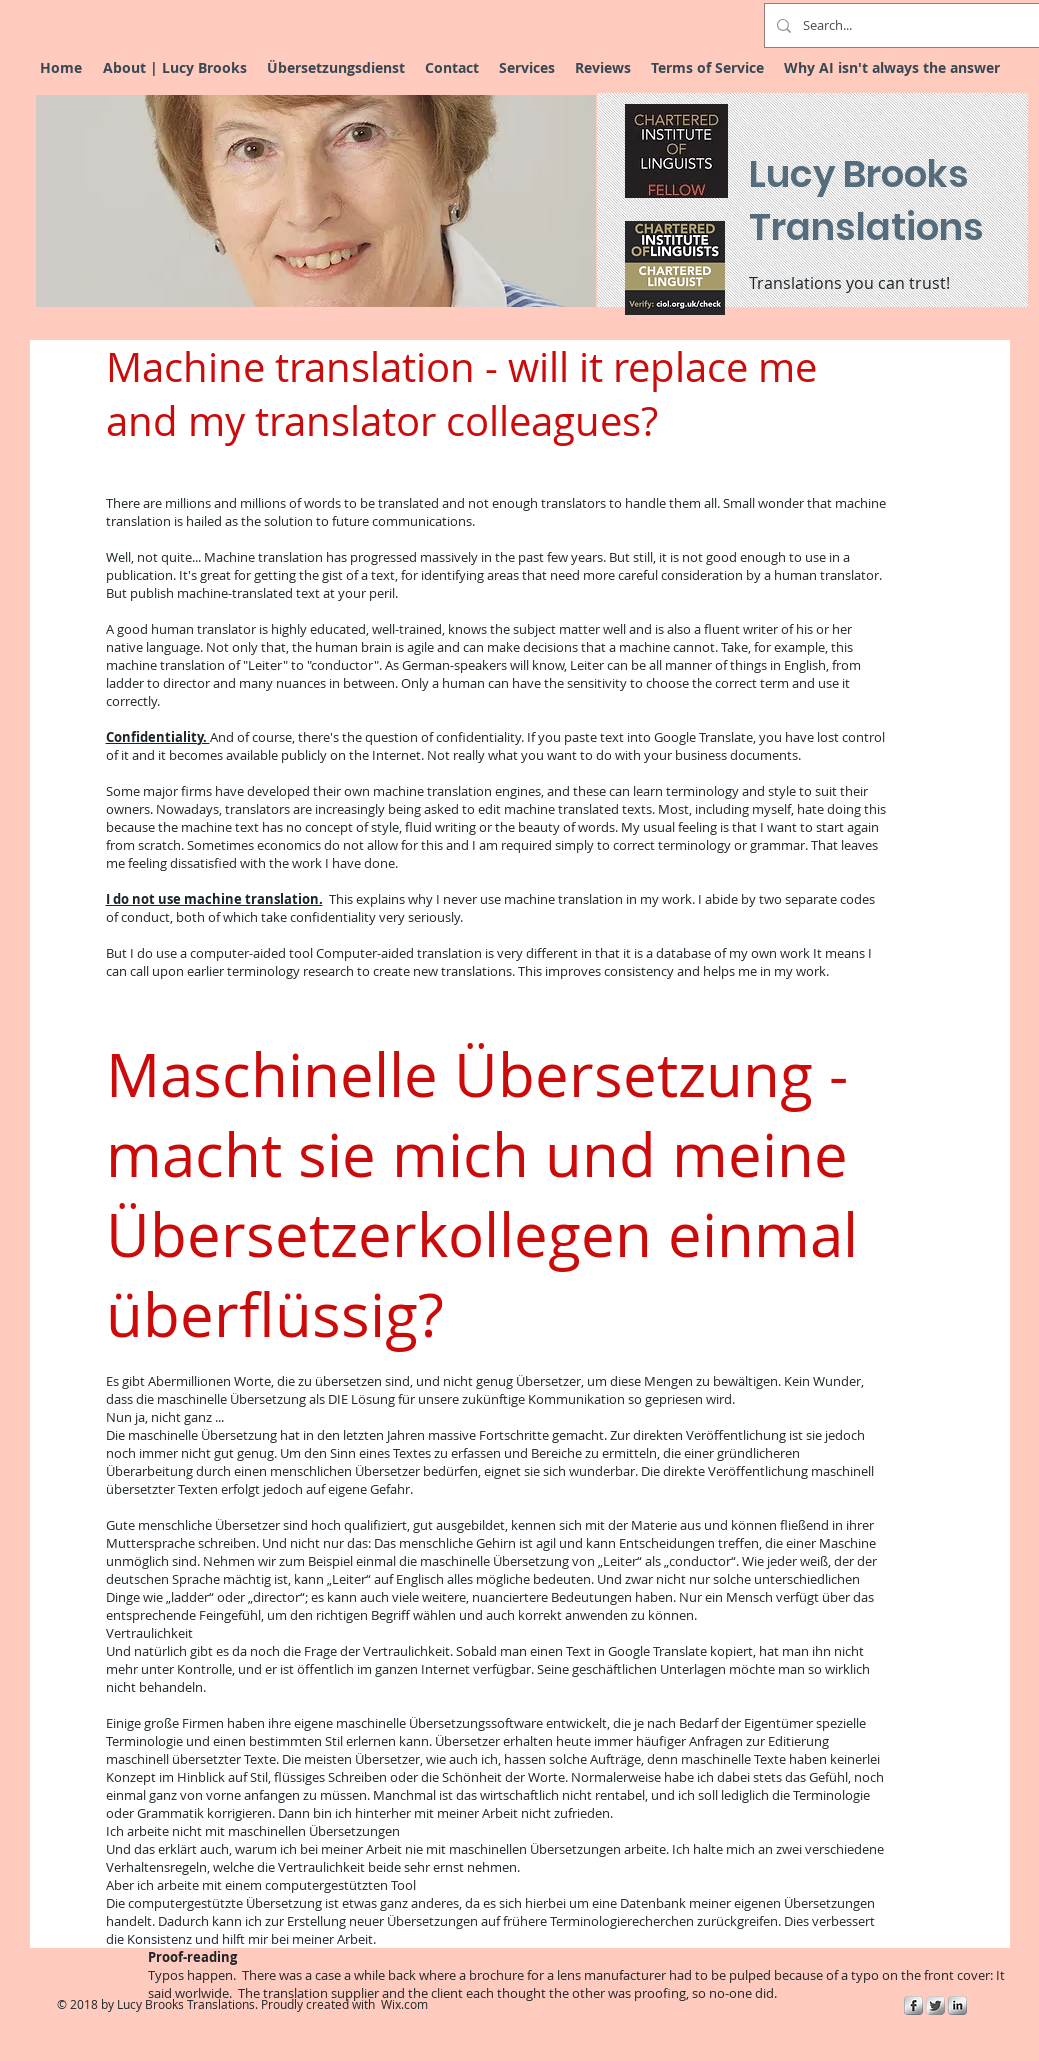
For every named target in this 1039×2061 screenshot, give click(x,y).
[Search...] (914, 25)
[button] (316, 201)
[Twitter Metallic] (935, 2005)
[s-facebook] (913, 2005)
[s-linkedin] (957, 2005)
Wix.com (404, 2004)
